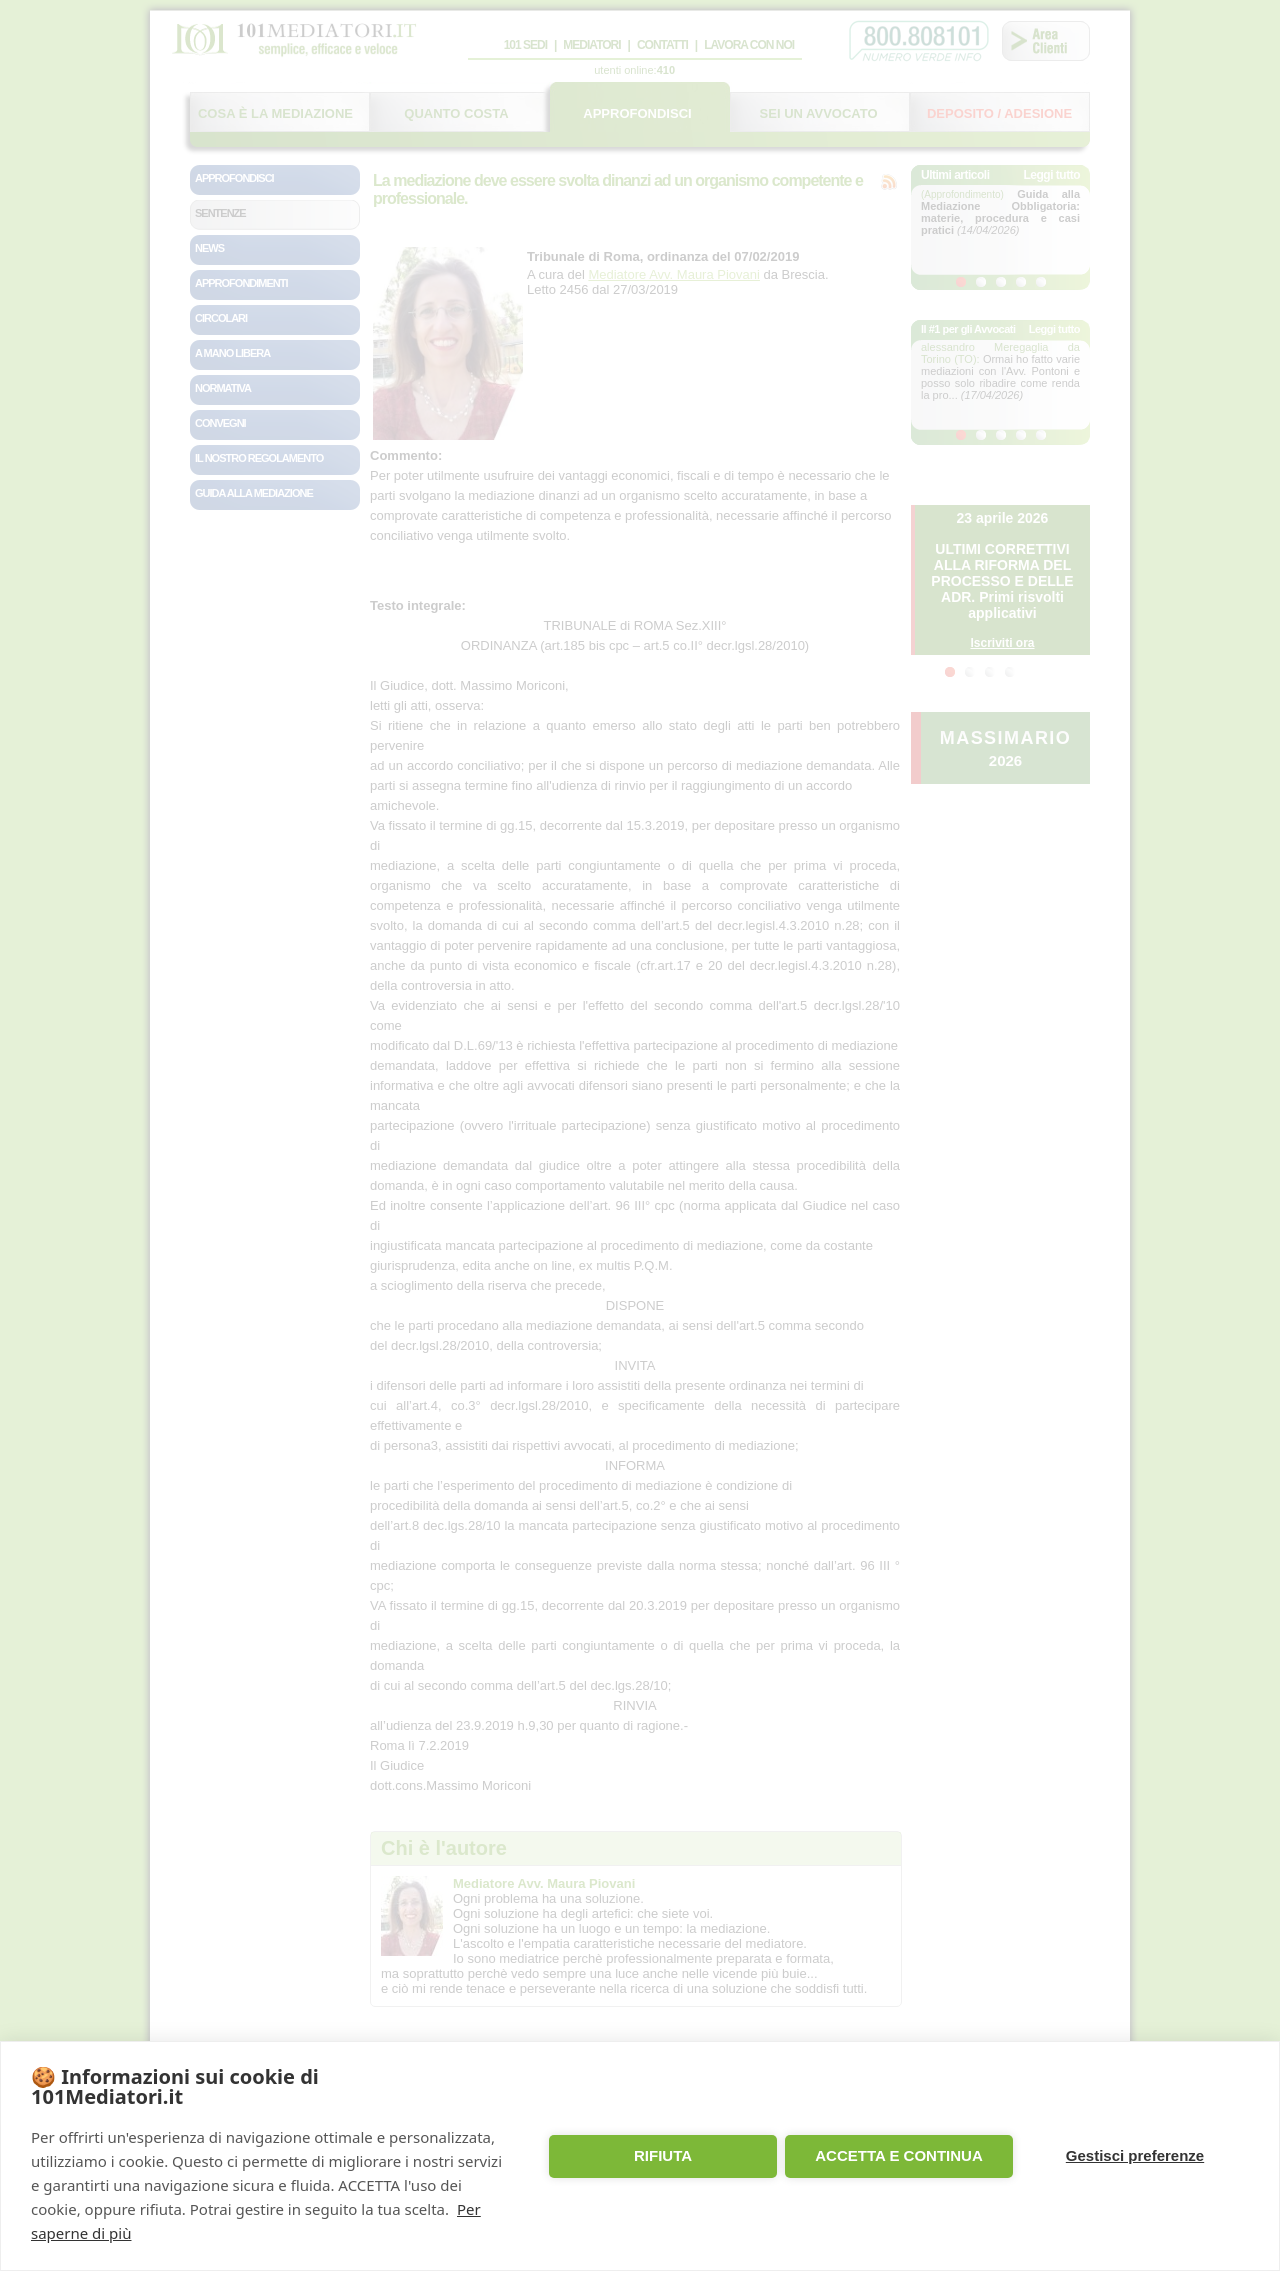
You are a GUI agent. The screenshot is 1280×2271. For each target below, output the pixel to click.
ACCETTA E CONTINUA (899, 2155)
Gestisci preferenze (1135, 2155)
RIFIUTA (663, 2155)
